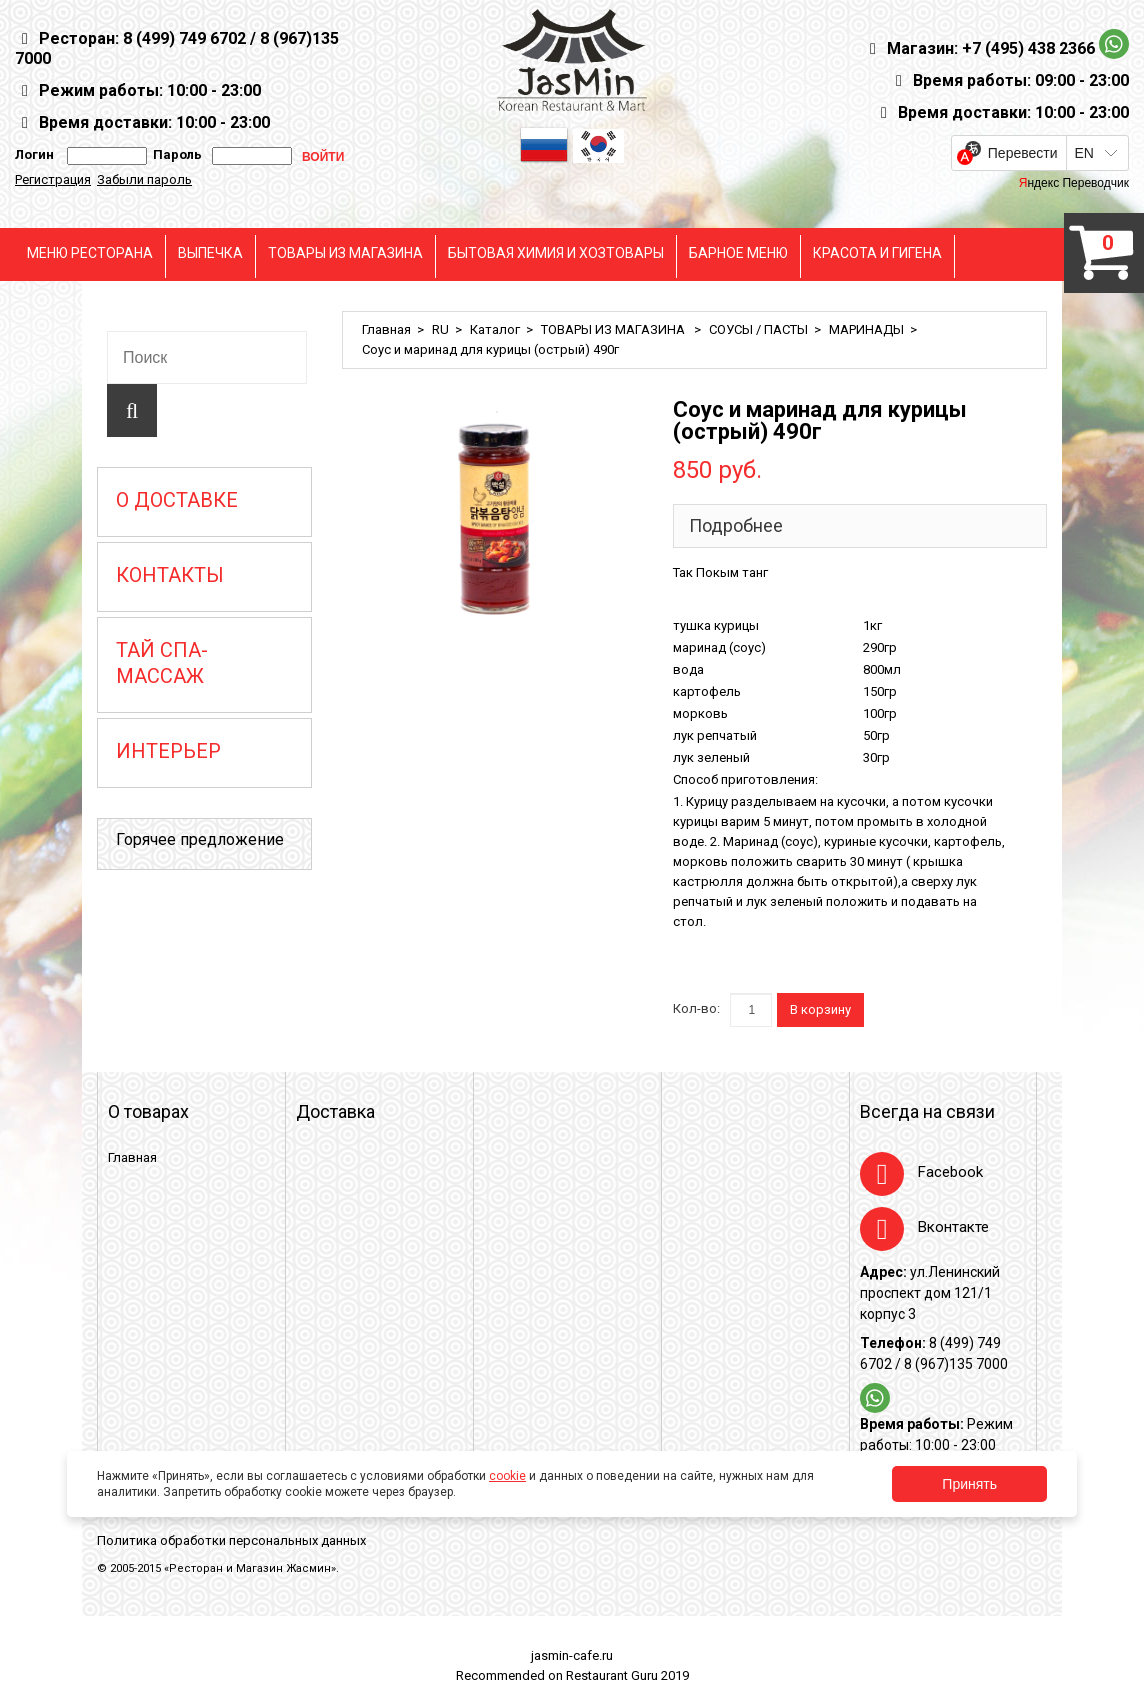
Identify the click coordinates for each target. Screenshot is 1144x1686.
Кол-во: (696, 1008)
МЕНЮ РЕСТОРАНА (90, 253)
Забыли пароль (144, 179)
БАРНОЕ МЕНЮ (738, 253)
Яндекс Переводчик (1074, 183)
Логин (34, 154)
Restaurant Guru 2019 (627, 1675)
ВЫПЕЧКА (210, 253)
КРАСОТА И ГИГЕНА (877, 253)
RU (440, 329)
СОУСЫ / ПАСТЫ (758, 329)
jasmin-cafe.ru (572, 1655)
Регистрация (53, 179)
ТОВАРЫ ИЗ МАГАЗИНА (345, 253)
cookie (507, 1476)
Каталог (495, 329)
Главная (386, 329)
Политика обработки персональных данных (231, 1540)
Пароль (174, 154)
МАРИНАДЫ (866, 329)
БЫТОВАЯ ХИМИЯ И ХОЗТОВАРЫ (556, 253)
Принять (969, 1484)
